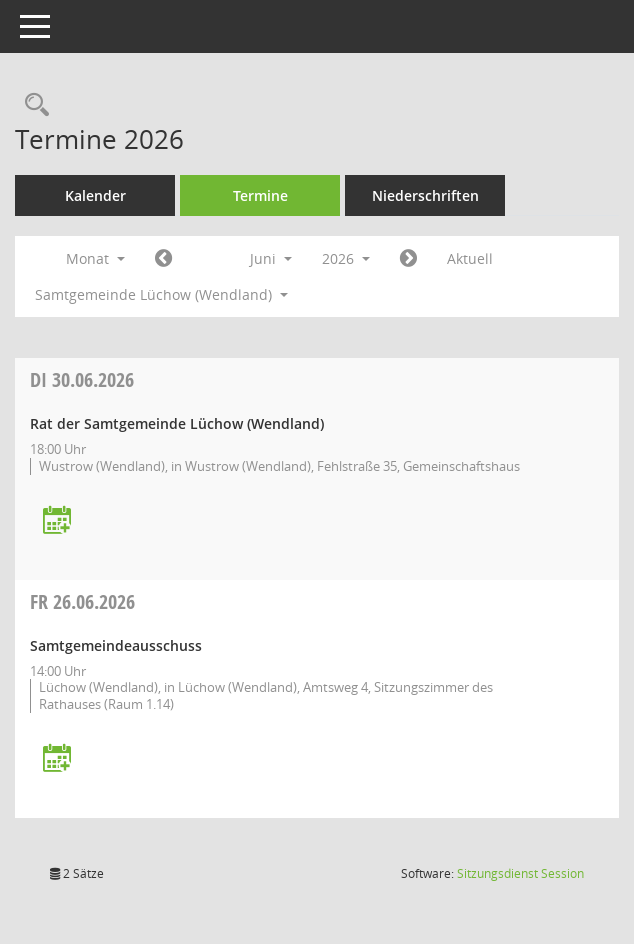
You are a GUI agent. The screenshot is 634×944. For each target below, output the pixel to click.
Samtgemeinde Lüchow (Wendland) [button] (161, 294)
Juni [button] (271, 258)
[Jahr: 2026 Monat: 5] (163, 259)
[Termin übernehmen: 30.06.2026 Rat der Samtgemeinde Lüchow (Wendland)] (57, 521)
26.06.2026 (82, 601)
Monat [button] (95, 258)
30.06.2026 (82, 379)
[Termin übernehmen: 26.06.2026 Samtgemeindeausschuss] (57, 759)
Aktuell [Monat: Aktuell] (470, 258)
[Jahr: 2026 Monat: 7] (408, 259)
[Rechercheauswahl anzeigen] (32, 105)
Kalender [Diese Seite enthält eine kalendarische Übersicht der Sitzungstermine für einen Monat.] (95, 195)
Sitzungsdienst (520, 873)
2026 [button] (346, 258)
